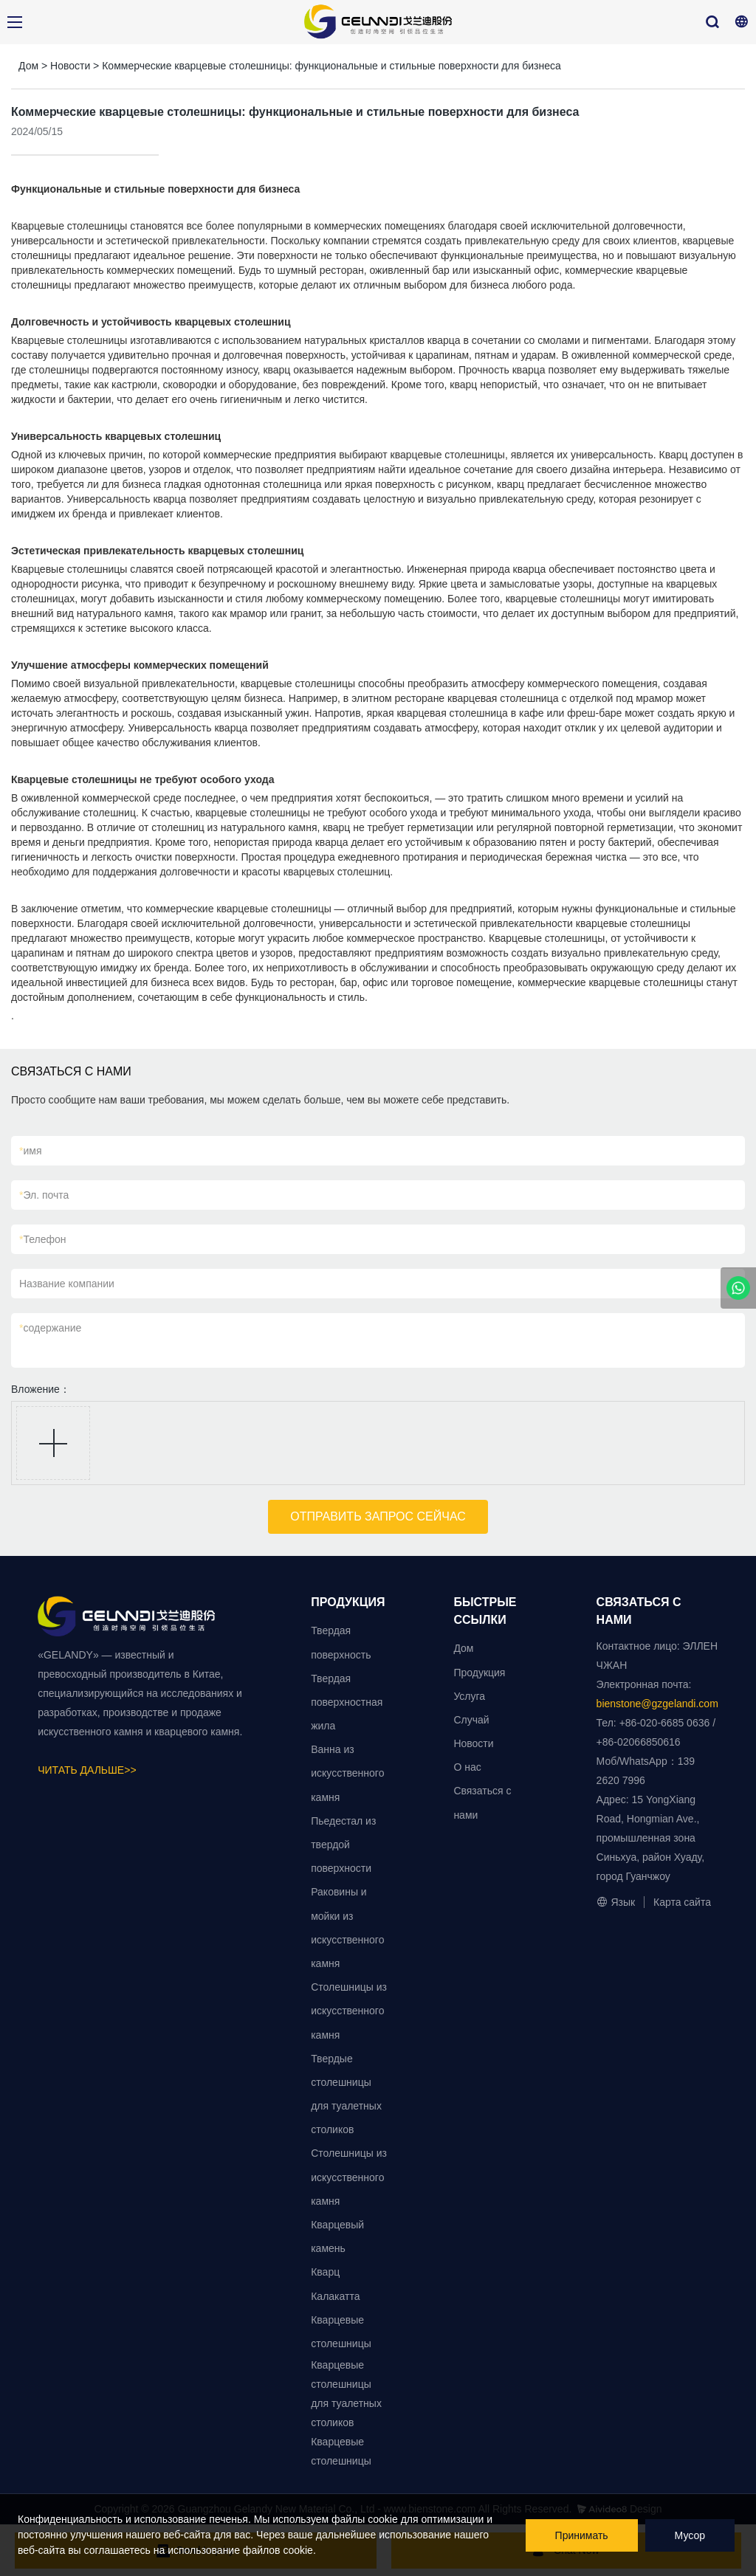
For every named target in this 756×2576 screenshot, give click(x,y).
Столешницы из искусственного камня (349, 2010)
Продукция (479, 1672)
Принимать (581, 2535)
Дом (28, 66)
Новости (70, 66)
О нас (467, 1767)
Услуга (469, 1696)
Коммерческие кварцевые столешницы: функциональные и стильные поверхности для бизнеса (331, 66)
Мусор (690, 2535)
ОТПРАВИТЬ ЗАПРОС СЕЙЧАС (378, 1516)
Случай (471, 1720)
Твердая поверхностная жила (346, 1702)
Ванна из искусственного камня (347, 1772)
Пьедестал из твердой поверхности (343, 1844)
